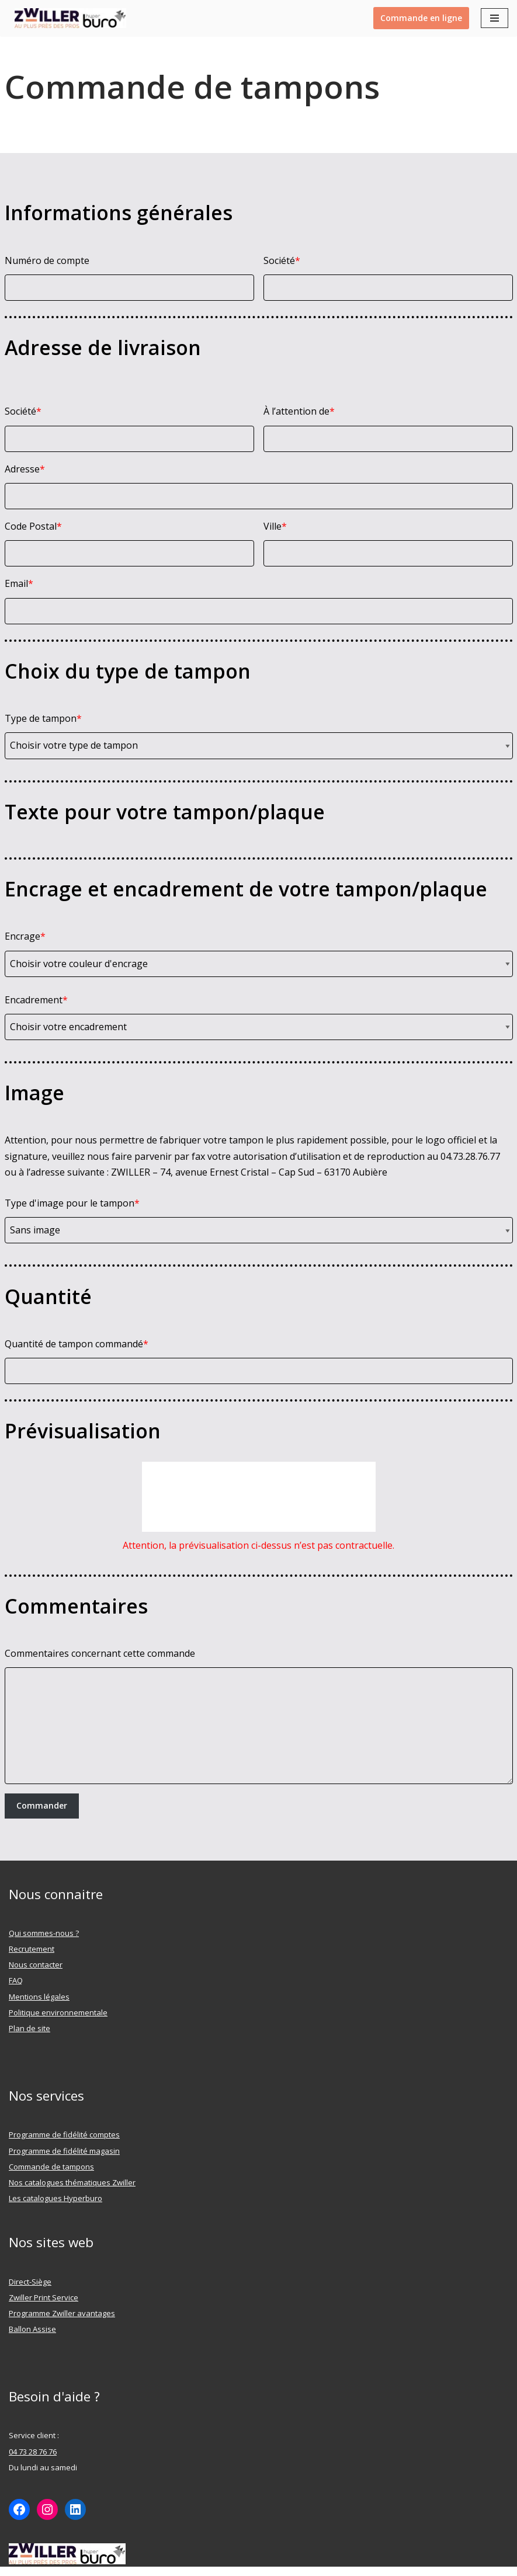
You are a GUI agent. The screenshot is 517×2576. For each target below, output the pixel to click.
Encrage (25, 936)
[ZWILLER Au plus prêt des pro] (67, 18)
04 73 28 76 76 (33, 2451)
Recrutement (31, 1949)
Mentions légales (39, 1996)
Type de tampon (43, 718)
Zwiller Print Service (43, 2297)
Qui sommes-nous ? (44, 1933)
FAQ (16, 1980)
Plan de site (29, 2028)
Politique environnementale (58, 2012)
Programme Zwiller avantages (62, 2313)
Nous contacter (36, 1964)
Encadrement (36, 999)
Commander (41, 1805)
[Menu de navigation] (494, 18)
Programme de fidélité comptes (64, 2134)
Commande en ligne (421, 17)
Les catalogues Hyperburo (55, 2198)
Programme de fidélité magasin (64, 2151)
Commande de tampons (51, 2166)
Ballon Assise (32, 2329)
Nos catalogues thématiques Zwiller (72, 2182)
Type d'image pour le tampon (72, 1203)
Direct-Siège (30, 2281)
